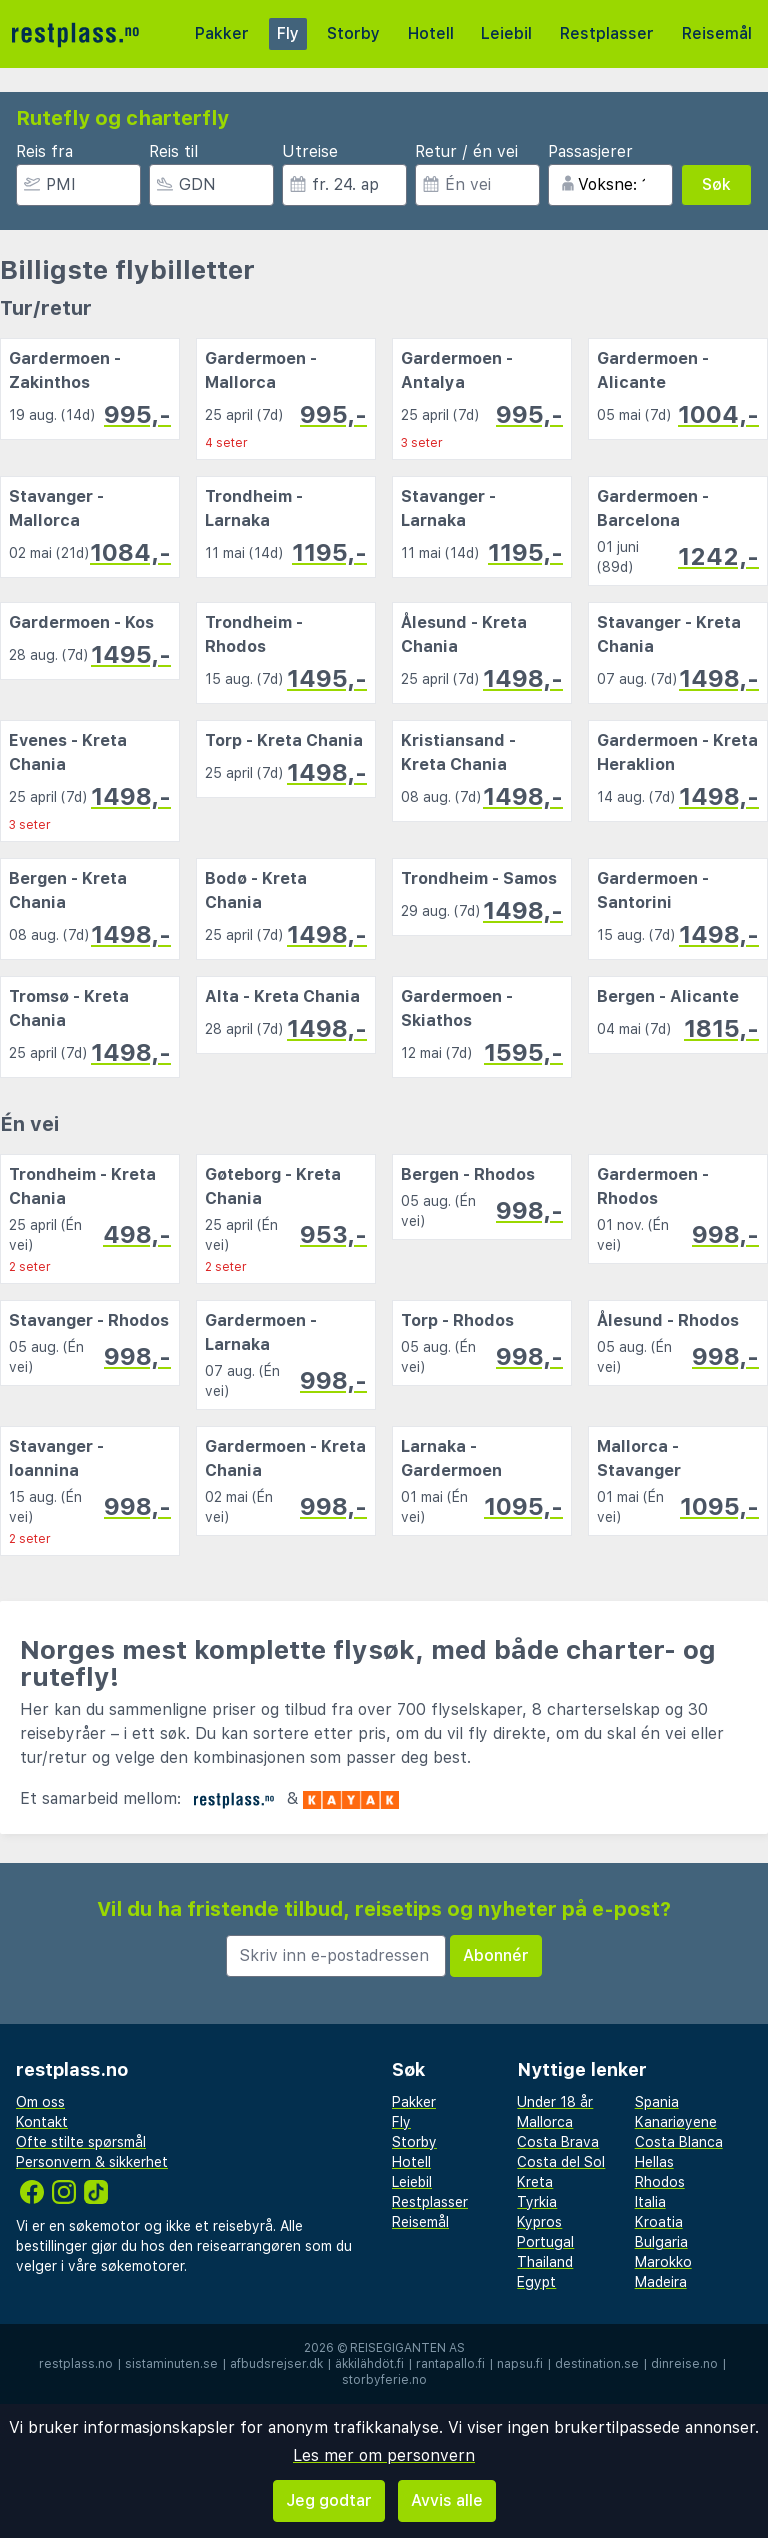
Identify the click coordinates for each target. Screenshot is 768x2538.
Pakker (222, 33)
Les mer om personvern (384, 2455)
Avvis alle (447, 2500)
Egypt (536, 2282)
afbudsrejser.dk (276, 2364)
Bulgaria (661, 2242)
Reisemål (717, 33)
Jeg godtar (329, 2500)
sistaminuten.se (171, 2364)
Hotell (431, 33)
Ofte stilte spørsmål (81, 2142)
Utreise (310, 151)
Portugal (545, 2242)
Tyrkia (537, 2202)
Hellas (654, 2162)
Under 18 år (555, 2102)
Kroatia (659, 2222)
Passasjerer (590, 151)
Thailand (545, 2262)
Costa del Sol (561, 2162)
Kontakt (42, 2122)
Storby (353, 33)
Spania (657, 2102)
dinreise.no (684, 2364)
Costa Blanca (679, 2142)
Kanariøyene (676, 2122)
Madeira (661, 2282)
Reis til (173, 151)
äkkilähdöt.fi (369, 2364)
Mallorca (545, 2122)
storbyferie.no (384, 2380)
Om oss (40, 2102)
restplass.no (76, 2364)
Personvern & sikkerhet (92, 2162)
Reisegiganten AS (407, 2348)
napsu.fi (520, 2364)
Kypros (539, 2222)
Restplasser (607, 33)
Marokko (663, 2262)
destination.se (597, 2364)
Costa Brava (558, 2142)
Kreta (535, 2182)
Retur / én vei (466, 151)
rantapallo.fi (450, 2364)
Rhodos (660, 2182)
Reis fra (44, 151)
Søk (716, 184)
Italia (650, 2202)
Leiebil (506, 33)
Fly (288, 33)
